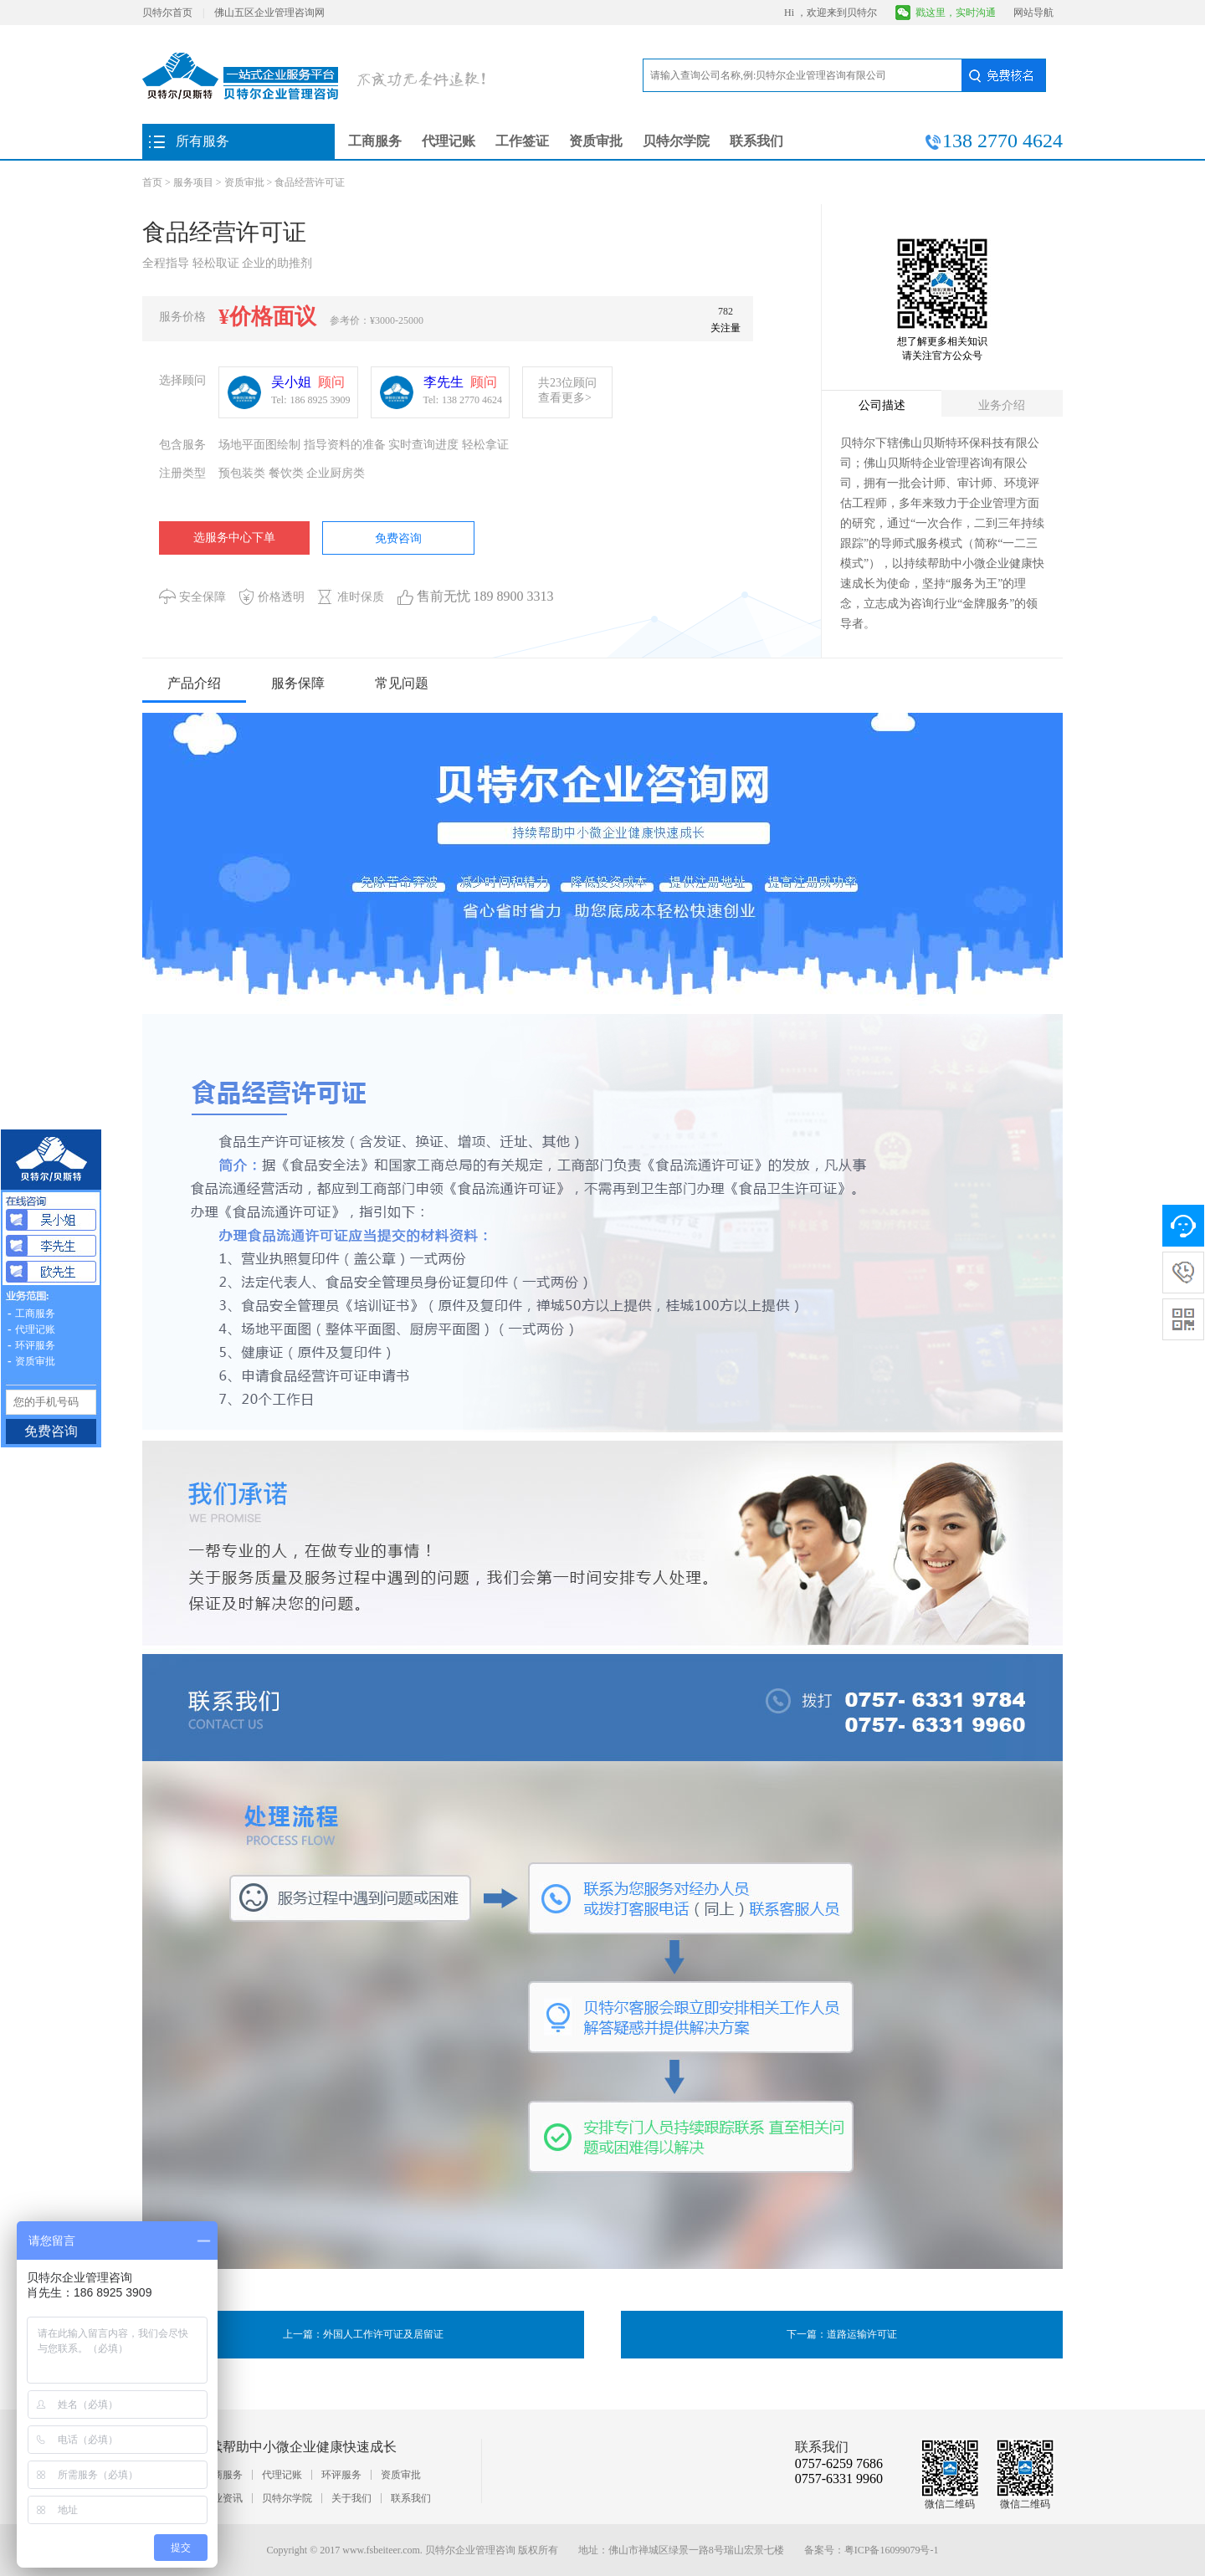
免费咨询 (398, 538)
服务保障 (298, 683)
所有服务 (202, 141)
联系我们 (756, 141)
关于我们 (351, 2498)
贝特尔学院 (676, 141)
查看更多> (565, 398)
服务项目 (193, 182)
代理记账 (448, 141)
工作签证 (522, 141)
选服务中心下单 (234, 537)
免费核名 (1003, 75)
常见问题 (401, 683)
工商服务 (375, 141)
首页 (152, 182)
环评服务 (341, 2475)
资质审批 (596, 141)
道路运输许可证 (862, 2334)
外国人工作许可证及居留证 (383, 2334)
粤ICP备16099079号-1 (891, 2550)
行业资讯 (223, 2498)
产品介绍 (194, 683)
